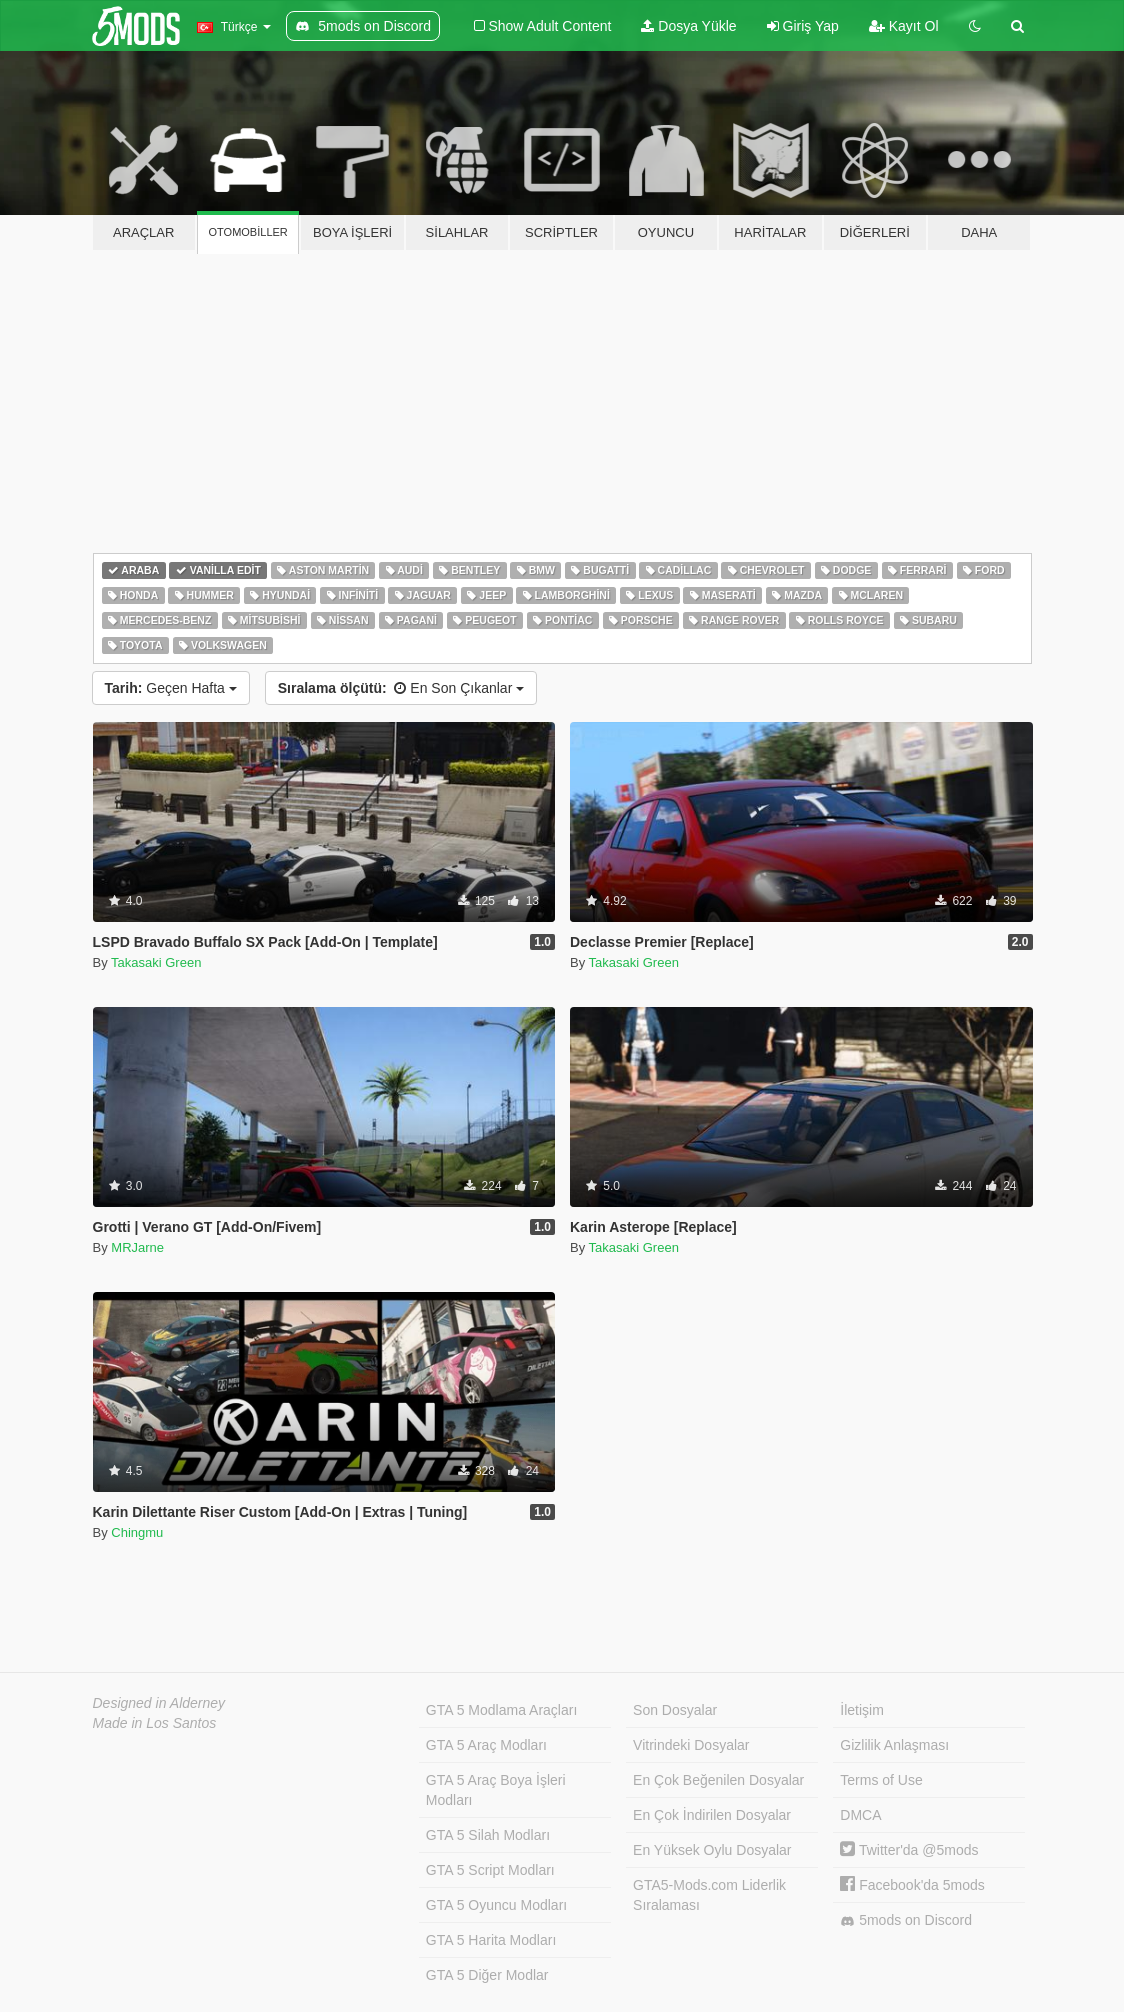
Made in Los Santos (155, 1723)
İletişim (862, 1710)
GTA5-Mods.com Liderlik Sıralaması (709, 1895)
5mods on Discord (906, 1920)
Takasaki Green (156, 962)
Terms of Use (881, 1780)
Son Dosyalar (675, 1710)
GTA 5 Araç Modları (486, 1745)
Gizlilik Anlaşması (894, 1745)
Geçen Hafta (171, 688)
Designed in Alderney (159, 1703)
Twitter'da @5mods (909, 1850)
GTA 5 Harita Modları (491, 1940)
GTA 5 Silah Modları (488, 1835)
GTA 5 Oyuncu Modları (496, 1905)
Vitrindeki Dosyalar (691, 1745)
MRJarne (137, 1247)
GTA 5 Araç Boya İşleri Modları (496, 1790)
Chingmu (137, 1532)
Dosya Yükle (688, 26)
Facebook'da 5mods (912, 1885)
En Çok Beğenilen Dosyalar (718, 1780)
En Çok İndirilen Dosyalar (712, 1815)
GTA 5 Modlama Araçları (501, 1710)
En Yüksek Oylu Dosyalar (712, 1850)
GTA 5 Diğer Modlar (487, 1975)
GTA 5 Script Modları (490, 1870)
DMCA (860, 1815)
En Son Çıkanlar (401, 688)
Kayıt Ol (904, 26)
